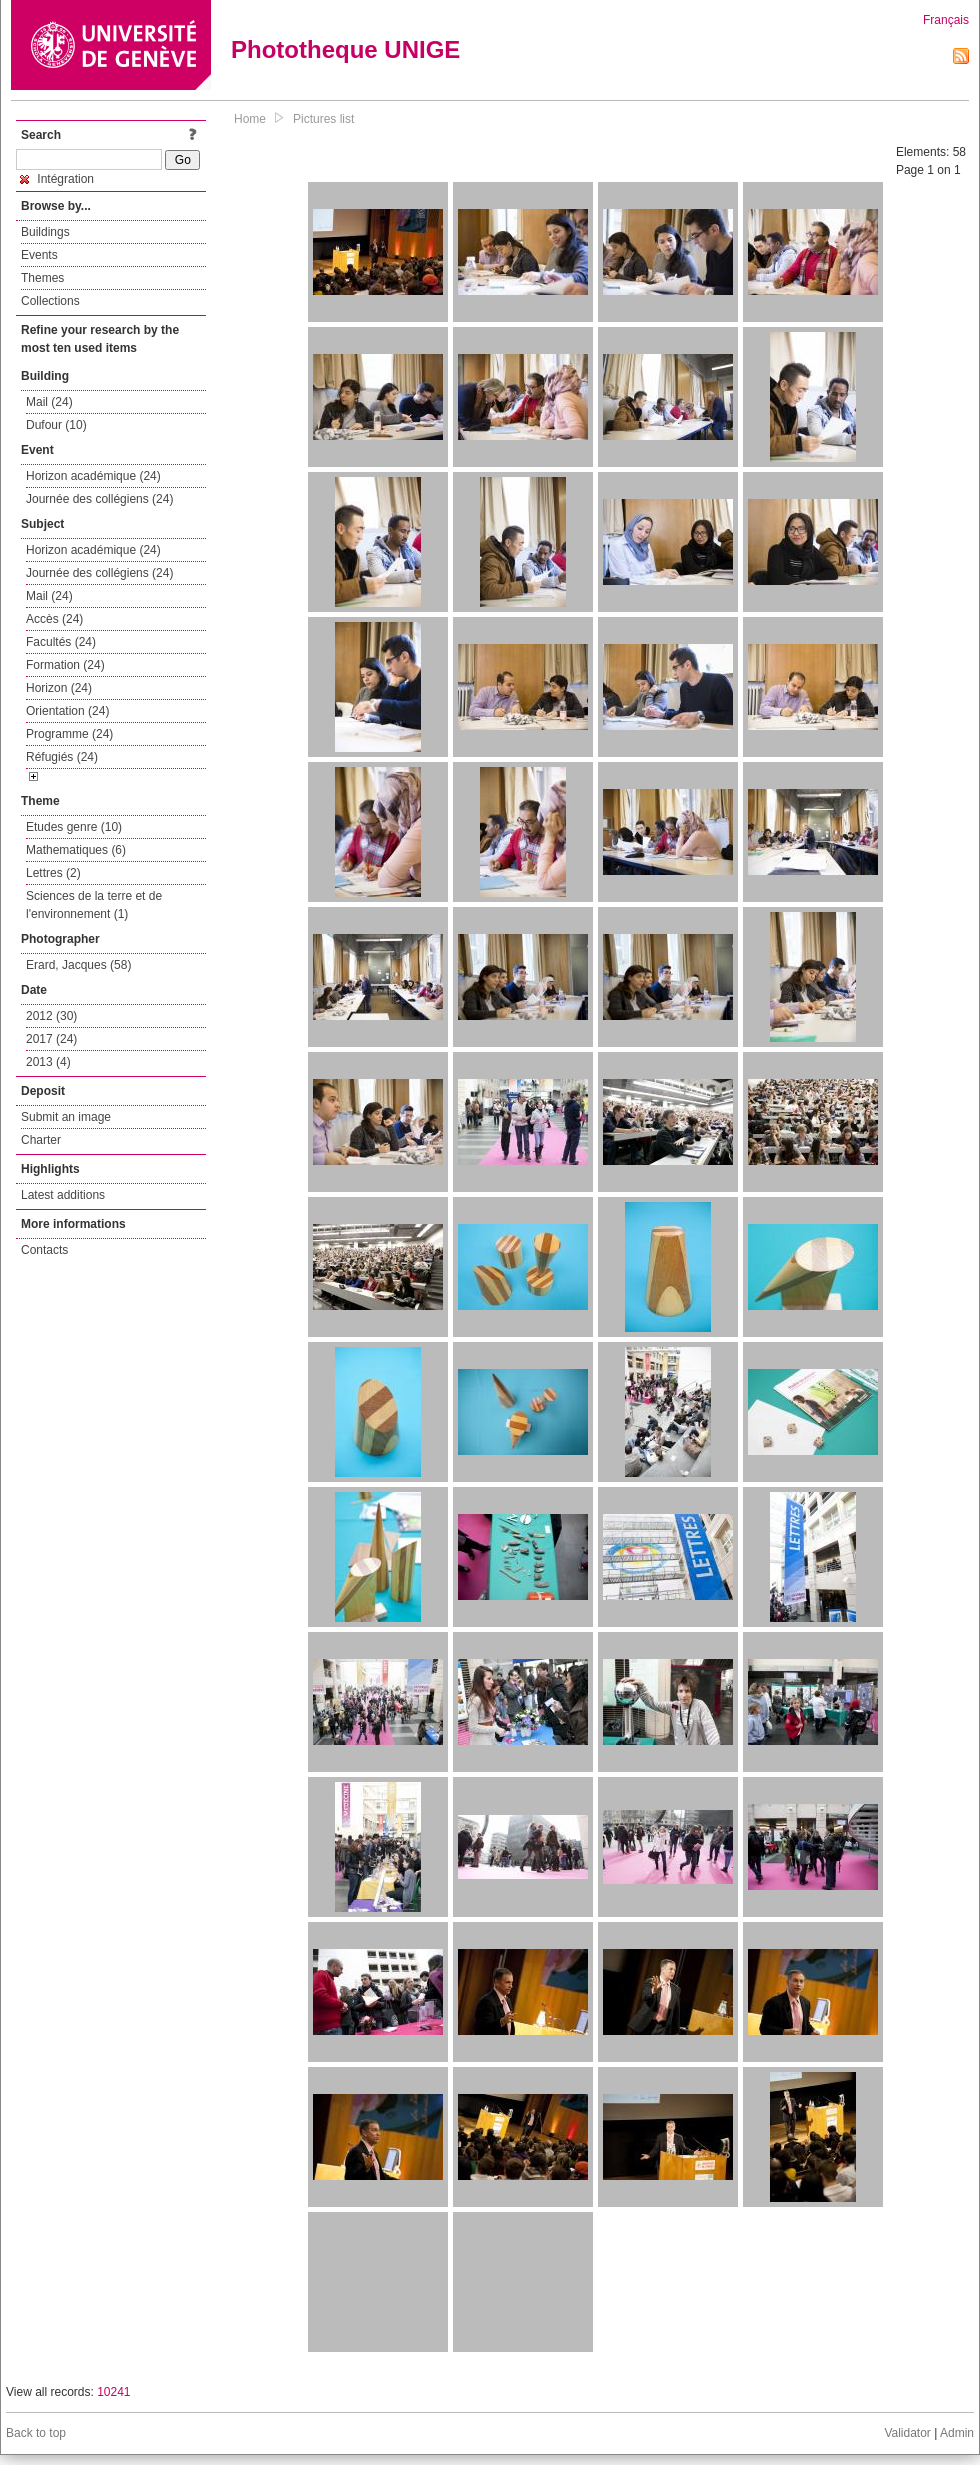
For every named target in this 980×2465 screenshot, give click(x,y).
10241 (113, 2392)
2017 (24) (51, 1039)
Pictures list (323, 119)
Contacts (44, 1250)
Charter (41, 1140)
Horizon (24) (59, 688)
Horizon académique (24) (93, 476)
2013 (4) (48, 1062)
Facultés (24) (61, 642)
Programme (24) (69, 734)
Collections (50, 301)
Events (39, 255)
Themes (42, 278)
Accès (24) (54, 619)
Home (250, 119)
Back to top (36, 2433)
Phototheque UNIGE (345, 49)
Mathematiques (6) (76, 850)
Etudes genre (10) (74, 827)
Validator (907, 2433)
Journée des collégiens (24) (99, 499)
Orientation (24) (67, 711)
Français (946, 20)
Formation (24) (65, 665)
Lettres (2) (53, 873)
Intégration (57, 179)
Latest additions (63, 1195)
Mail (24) (49, 402)
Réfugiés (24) (62, 757)
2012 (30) (51, 1016)
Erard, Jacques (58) (78, 965)
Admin (957, 2433)
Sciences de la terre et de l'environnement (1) (94, 905)
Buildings (45, 232)
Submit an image (66, 1117)
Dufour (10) (56, 425)
